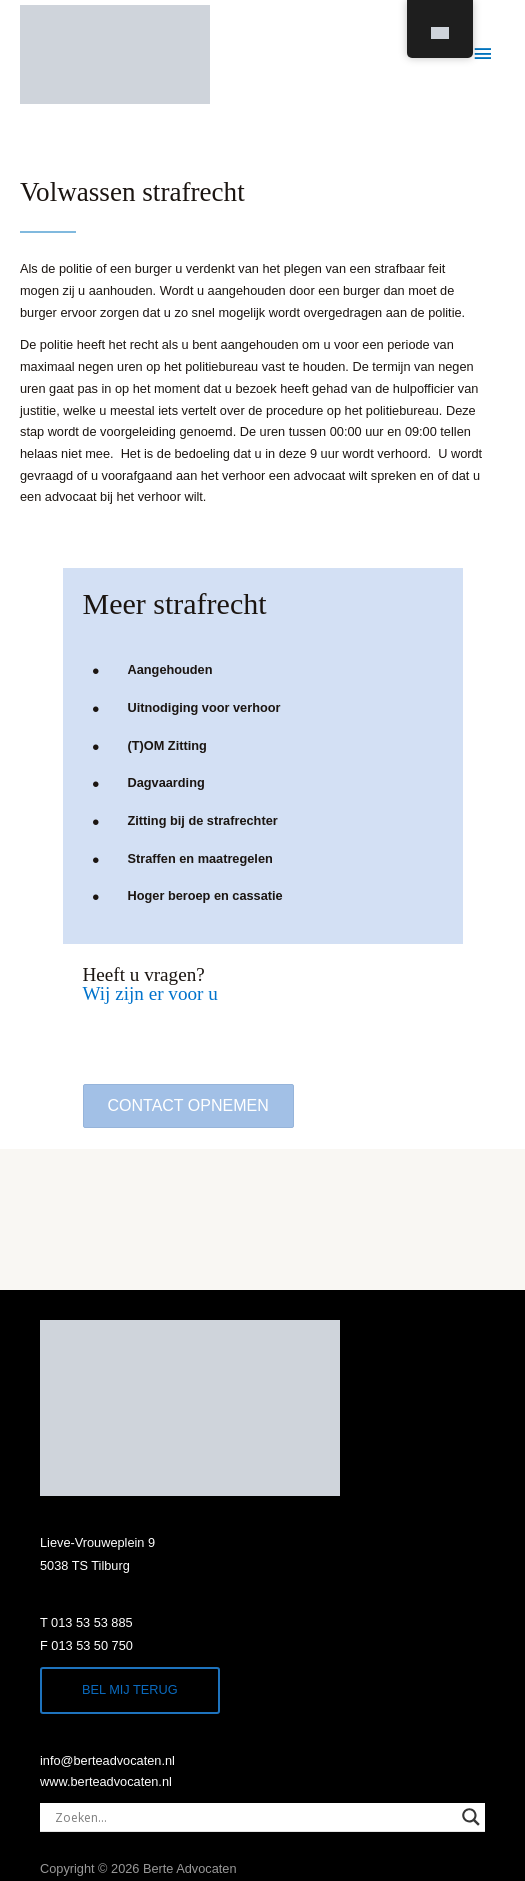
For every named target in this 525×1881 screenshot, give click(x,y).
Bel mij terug (130, 1689)
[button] (188, 1106)
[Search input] (253, 1817)
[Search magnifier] (471, 1817)
